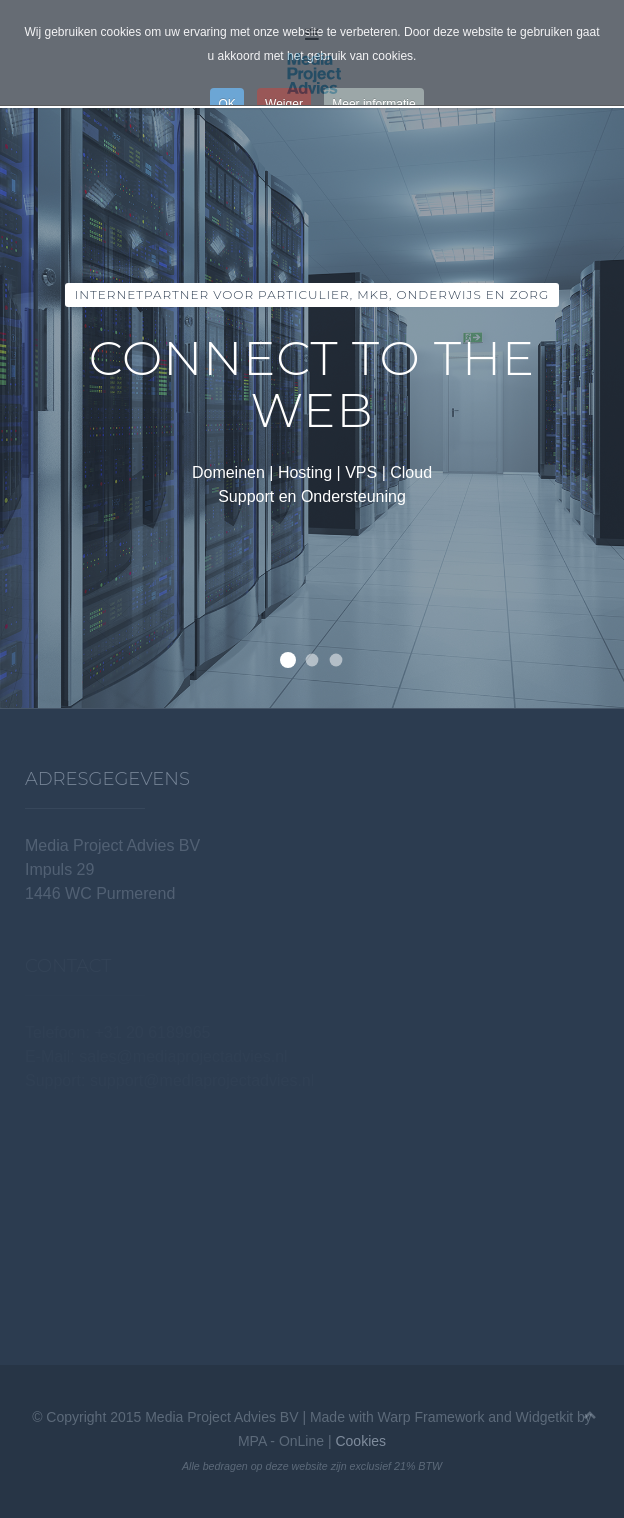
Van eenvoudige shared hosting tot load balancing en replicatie (312, 660)
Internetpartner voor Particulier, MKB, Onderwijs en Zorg (288, 660)
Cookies (360, 1441)
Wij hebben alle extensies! (336, 660)
